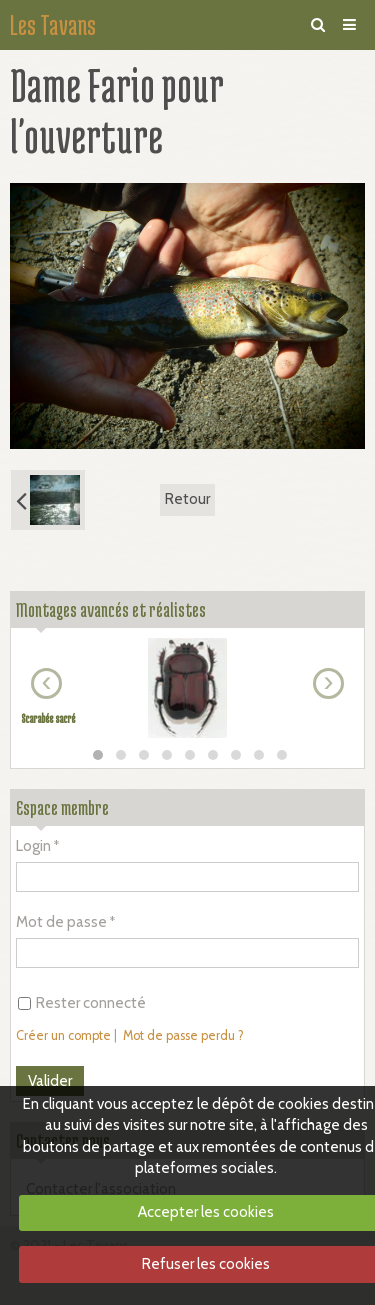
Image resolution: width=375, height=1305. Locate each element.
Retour (187, 499)
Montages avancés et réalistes (111, 609)
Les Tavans (53, 25)
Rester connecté (82, 1003)
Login (33, 846)
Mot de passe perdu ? (183, 1035)
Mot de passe (61, 922)
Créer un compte (63, 1035)
